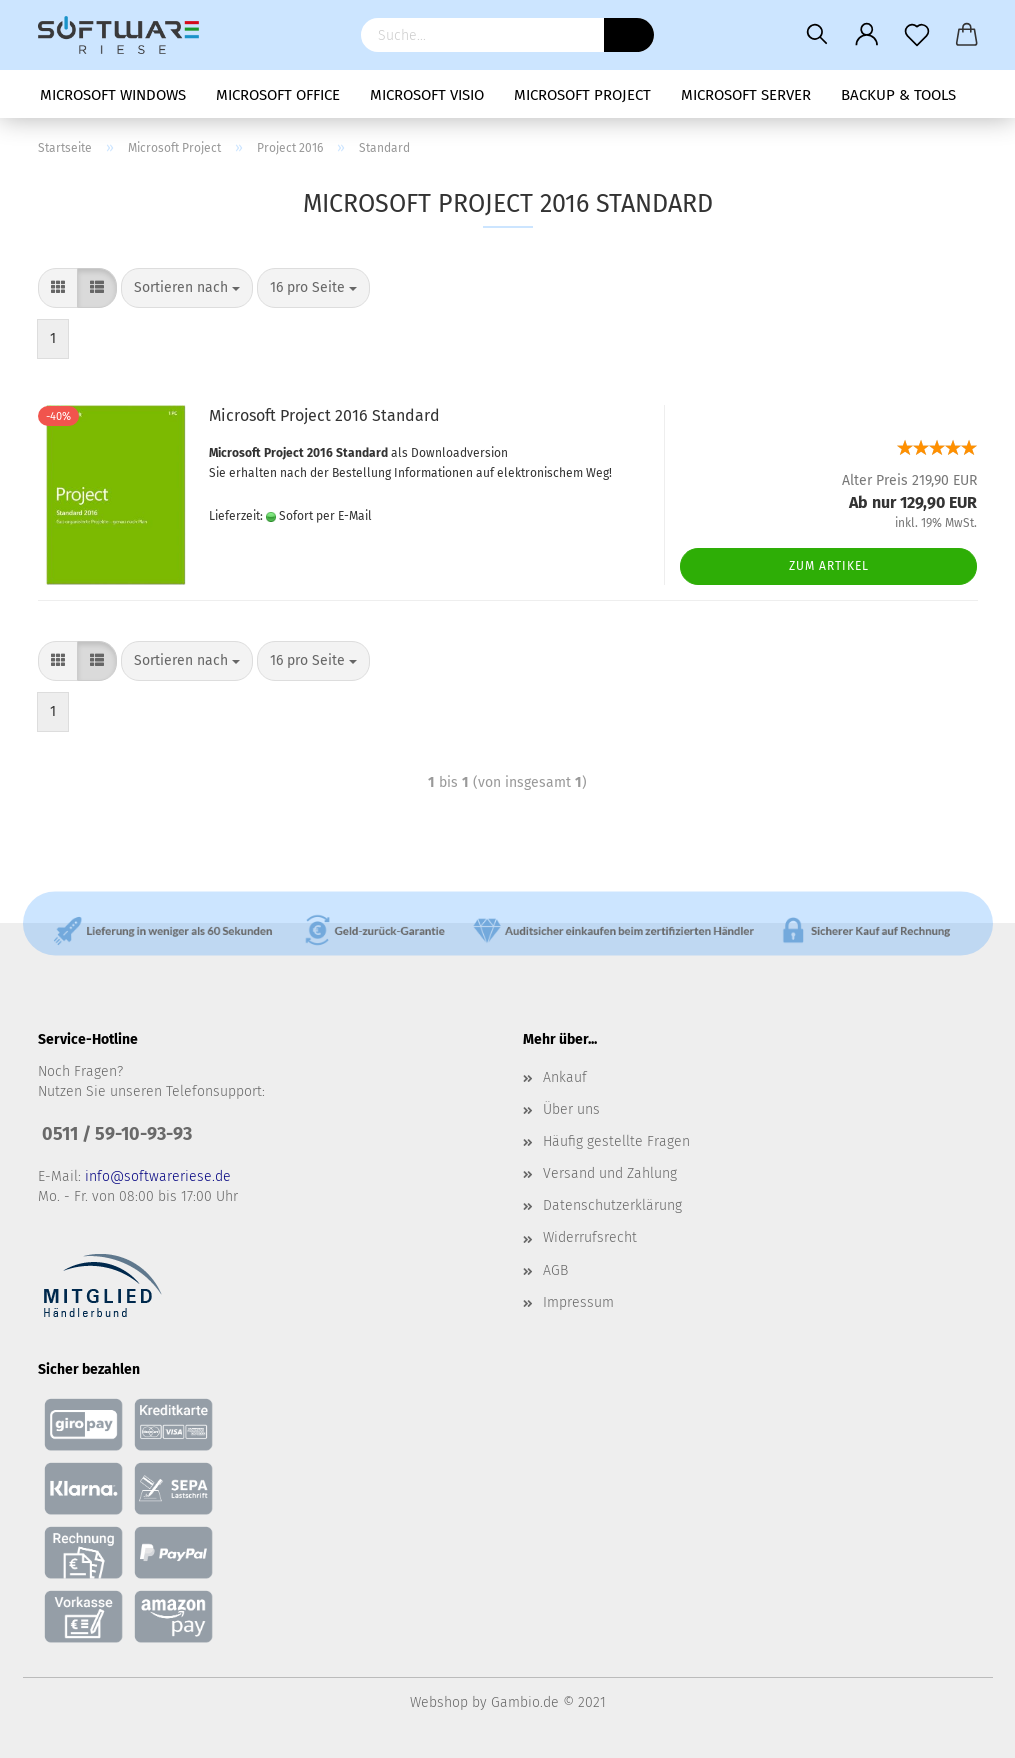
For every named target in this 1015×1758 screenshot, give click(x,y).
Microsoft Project (582, 95)
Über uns (571, 1109)
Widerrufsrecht (590, 1237)
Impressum (578, 1302)
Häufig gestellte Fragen (616, 1141)
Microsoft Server (746, 95)
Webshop (439, 1702)
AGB (555, 1270)
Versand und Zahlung (610, 1173)
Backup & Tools (898, 95)
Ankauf (565, 1077)
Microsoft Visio (427, 95)
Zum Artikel (829, 566)
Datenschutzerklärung (612, 1205)
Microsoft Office (278, 95)
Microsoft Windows (113, 95)
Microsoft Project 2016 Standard (324, 415)
